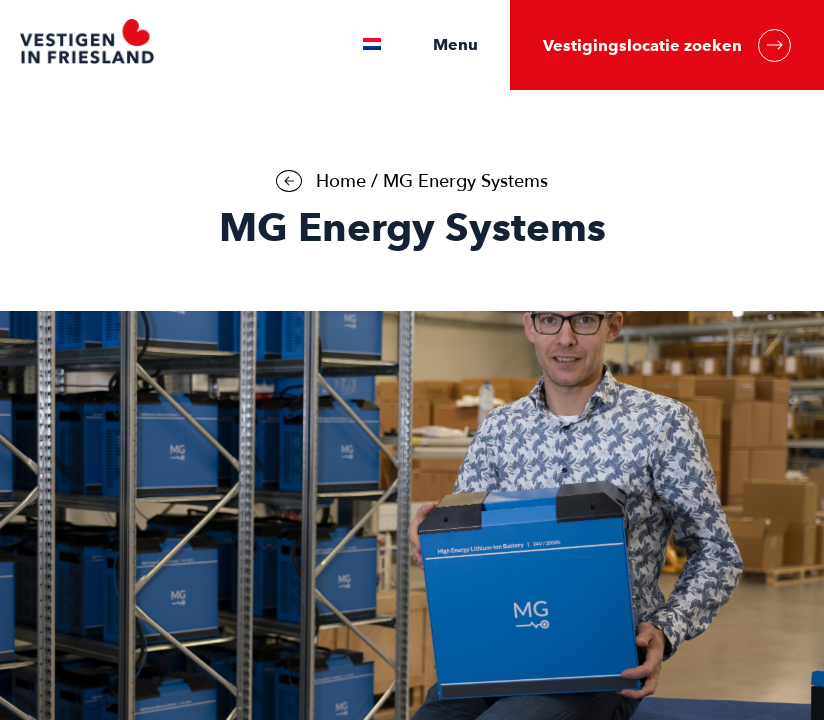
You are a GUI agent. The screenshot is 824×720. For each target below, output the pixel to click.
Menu (455, 44)
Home (341, 181)
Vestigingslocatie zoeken (667, 45)
